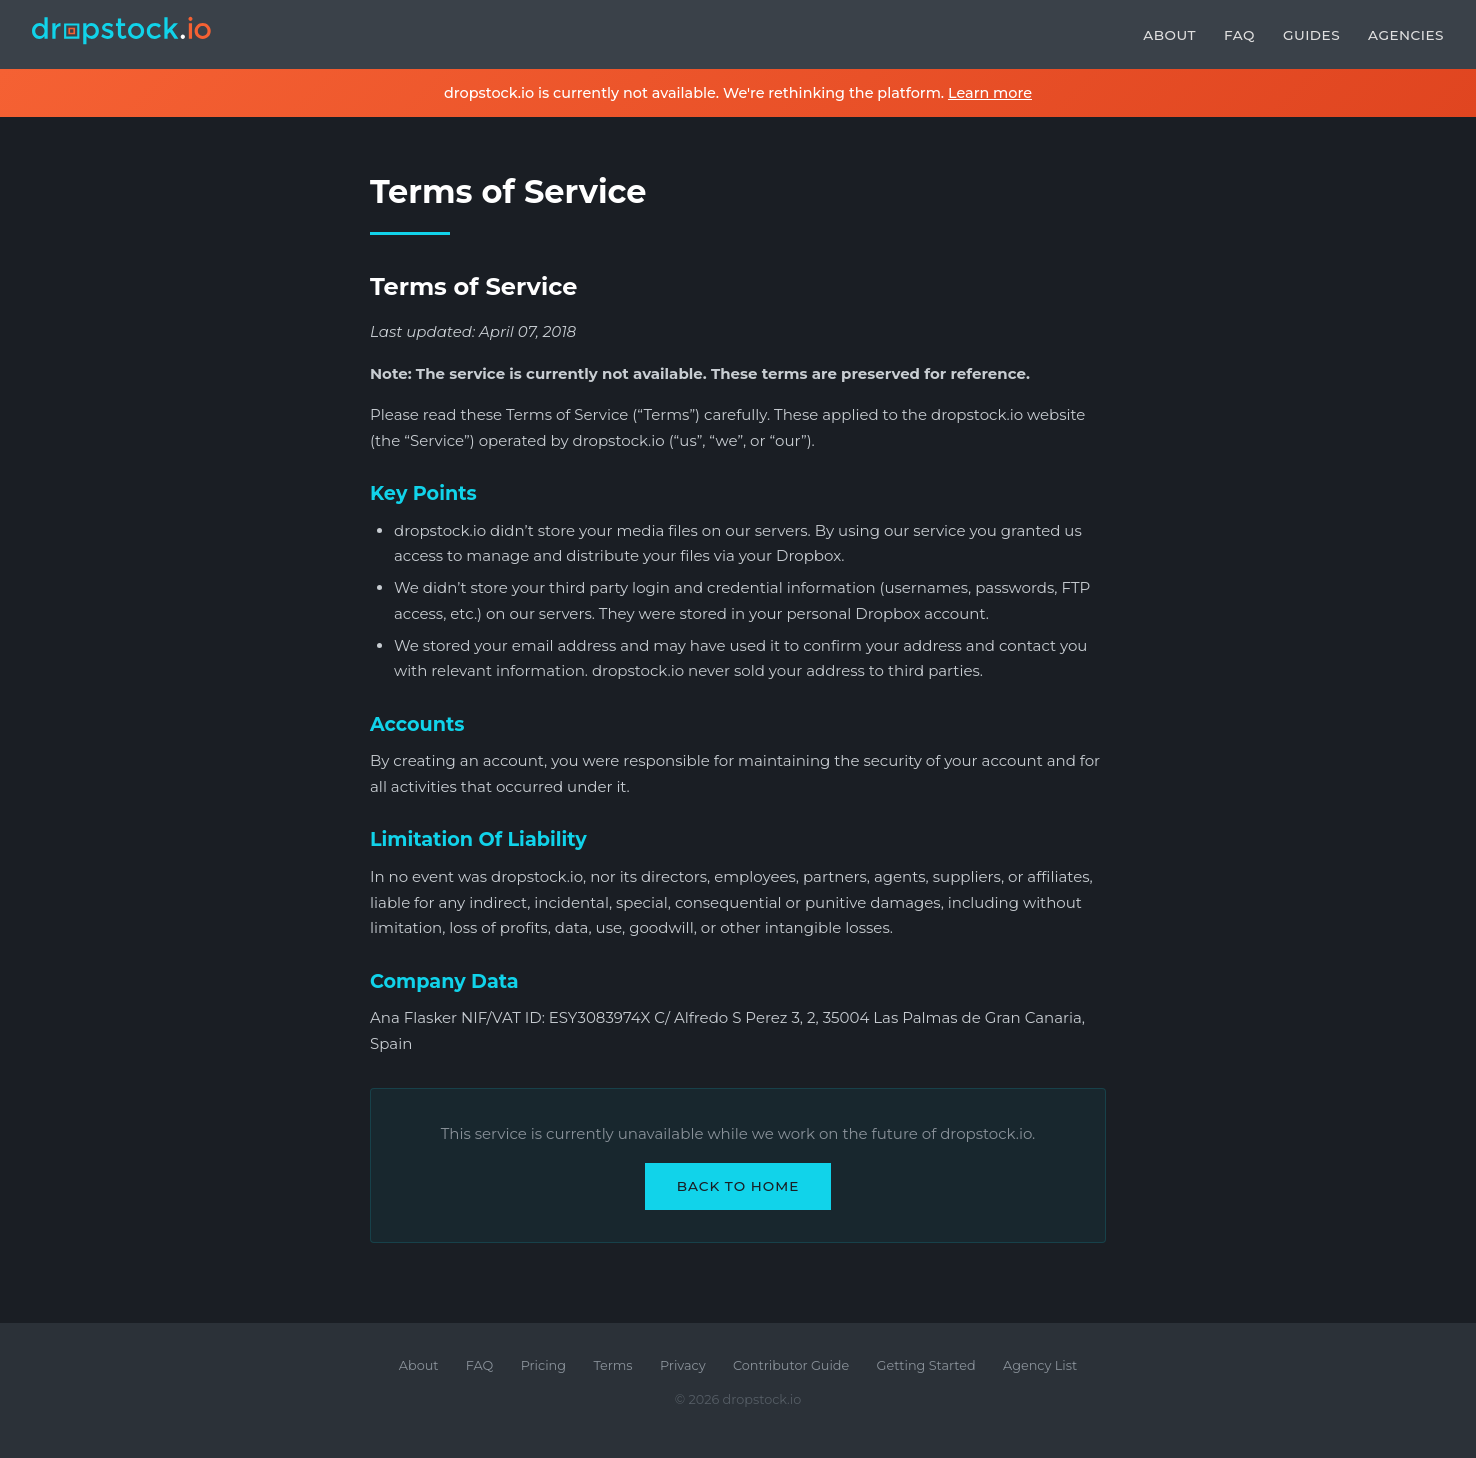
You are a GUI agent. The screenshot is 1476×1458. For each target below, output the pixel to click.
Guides (1311, 35)
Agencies (1406, 35)
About (1169, 35)
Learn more (990, 93)
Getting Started (926, 1365)
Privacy (683, 1365)
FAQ (1239, 35)
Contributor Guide (791, 1365)
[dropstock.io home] (122, 34)
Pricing (543, 1365)
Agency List (1040, 1365)
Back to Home (738, 1186)
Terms (612, 1365)
